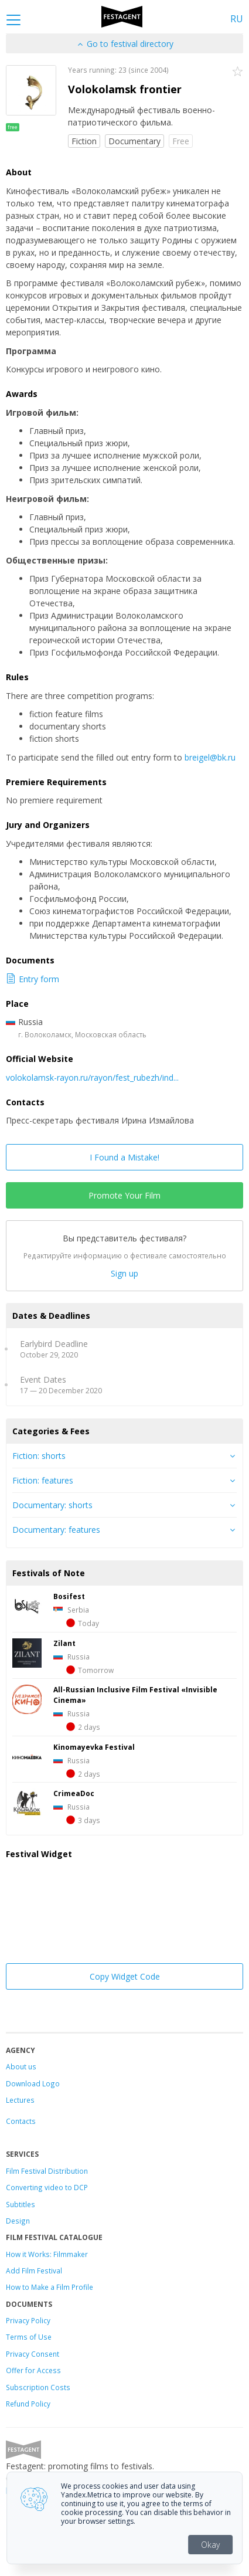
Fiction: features (42, 1480)
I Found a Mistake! (124, 1157)
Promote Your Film (124, 1195)
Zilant (64, 1643)
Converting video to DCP (47, 2187)
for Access (42, 2370)
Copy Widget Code (125, 1976)
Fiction (84, 141)
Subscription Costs (38, 2387)
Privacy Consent (32, 2353)
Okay (210, 2544)
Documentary (134, 141)
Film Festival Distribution (47, 2170)
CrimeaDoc (73, 1793)
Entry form (32, 979)
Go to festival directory (124, 43)
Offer (14, 2370)
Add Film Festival (34, 2270)
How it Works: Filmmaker (47, 2254)
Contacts (21, 2121)
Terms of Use (29, 2336)
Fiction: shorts (39, 1455)
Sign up (124, 1273)
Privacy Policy (28, 2320)
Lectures (20, 2100)
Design (18, 2220)
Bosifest (69, 1596)
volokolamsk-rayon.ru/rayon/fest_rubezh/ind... (92, 1077)
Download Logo (33, 2083)
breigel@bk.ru (210, 757)
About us (21, 2066)
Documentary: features (56, 1529)
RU (236, 18)
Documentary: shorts (52, 1505)
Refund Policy (28, 2403)
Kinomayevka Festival (94, 1747)
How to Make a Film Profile (49, 2287)
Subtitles (20, 2204)
